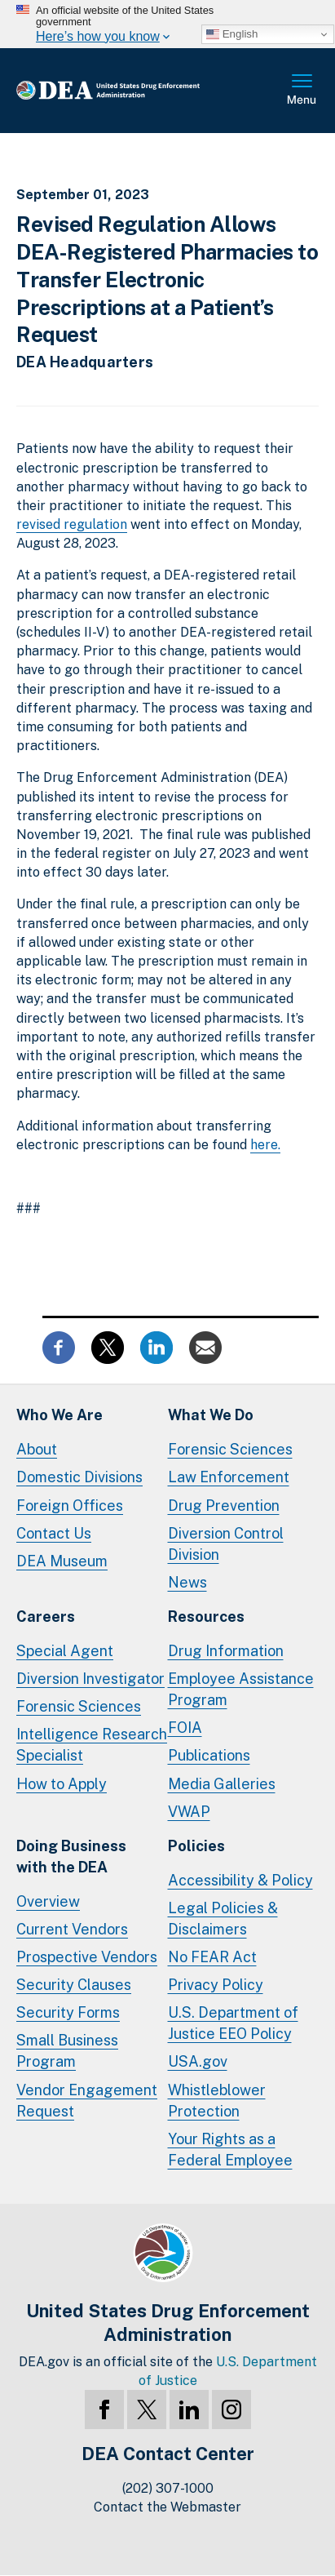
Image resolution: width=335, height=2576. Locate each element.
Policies (196, 1845)
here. (265, 1145)
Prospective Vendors (86, 1956)
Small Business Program (67, 2051)
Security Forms (68, 2012)
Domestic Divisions (79, 1477)
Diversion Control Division (226, 1544)
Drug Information (226, 1650)
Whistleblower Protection (217, 2100)
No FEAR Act (212, 1956)
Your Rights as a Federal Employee (230, 2149)
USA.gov (197, 2061)
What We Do (210, 1414)
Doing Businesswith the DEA (71, 1856)
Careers (45, 1616)
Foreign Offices (69, 1505)
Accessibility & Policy (240, 1880)
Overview (48, 1901)
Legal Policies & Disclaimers (223, 1918)
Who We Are (59, 1414)
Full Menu (302, 90)
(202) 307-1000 (168, 2488)
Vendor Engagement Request (86, 2100)
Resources (206, 1616)
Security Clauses (73, 1984)
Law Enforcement (228, 1477)
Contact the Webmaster (167, 2507)
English (232, 34)
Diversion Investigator (90, 1678)
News (187, 1582)
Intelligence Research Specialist (91, 1744)
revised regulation (71, 524)
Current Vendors (72, 1929)
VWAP (189, 1811)
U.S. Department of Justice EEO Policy (233, 2023)
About (36, 1449)
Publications (209, 1755)
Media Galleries (221, 1783)
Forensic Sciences (230, 1449)
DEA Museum (62, 1561)
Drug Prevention (224, 1505)
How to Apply (61, 1783)
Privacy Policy (215, 1984)
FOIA (185, 1727)
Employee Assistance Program (241, 1689)
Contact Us (53, 1533)
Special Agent (64, 1650)
